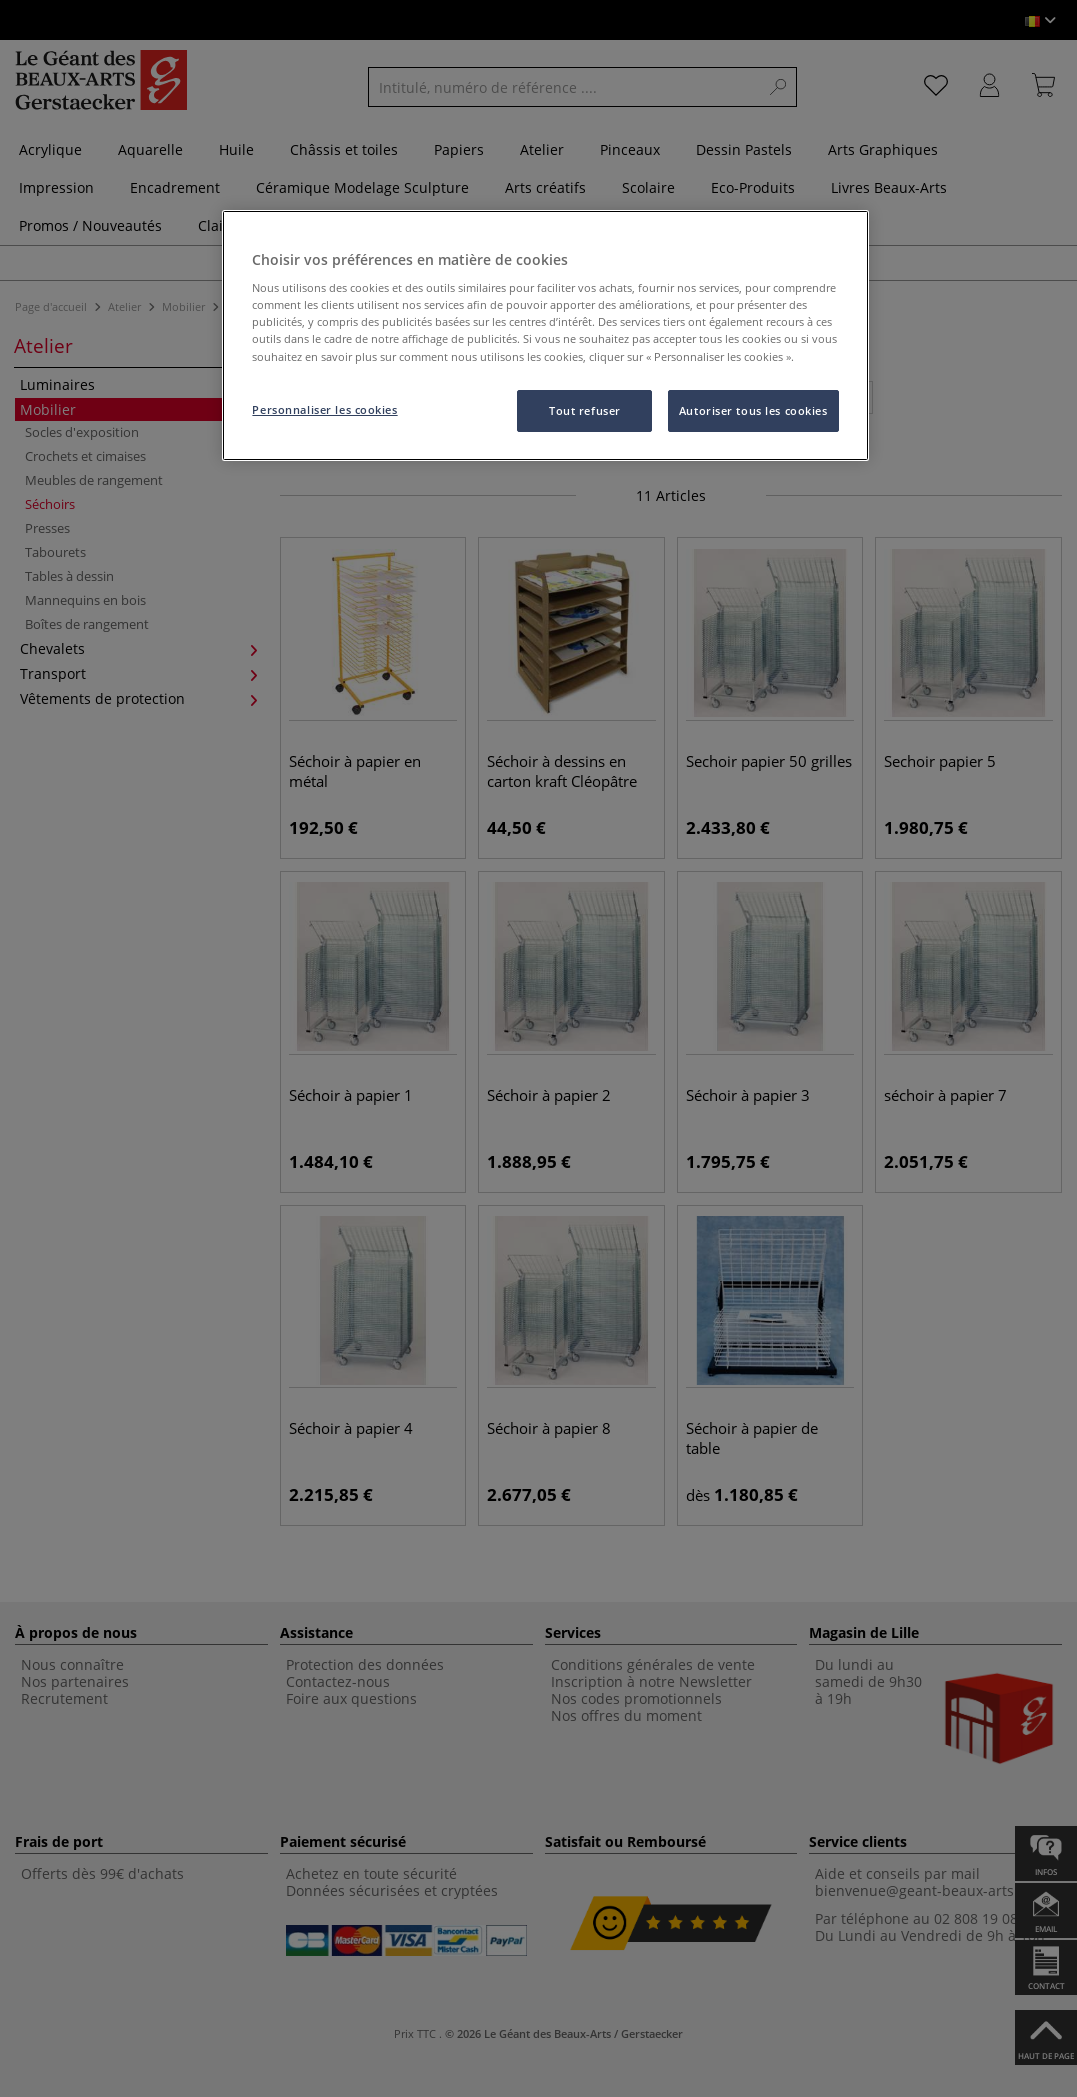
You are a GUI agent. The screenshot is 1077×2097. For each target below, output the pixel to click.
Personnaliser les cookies (324, 409)
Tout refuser (585, 410)
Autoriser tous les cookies (753, 410)
